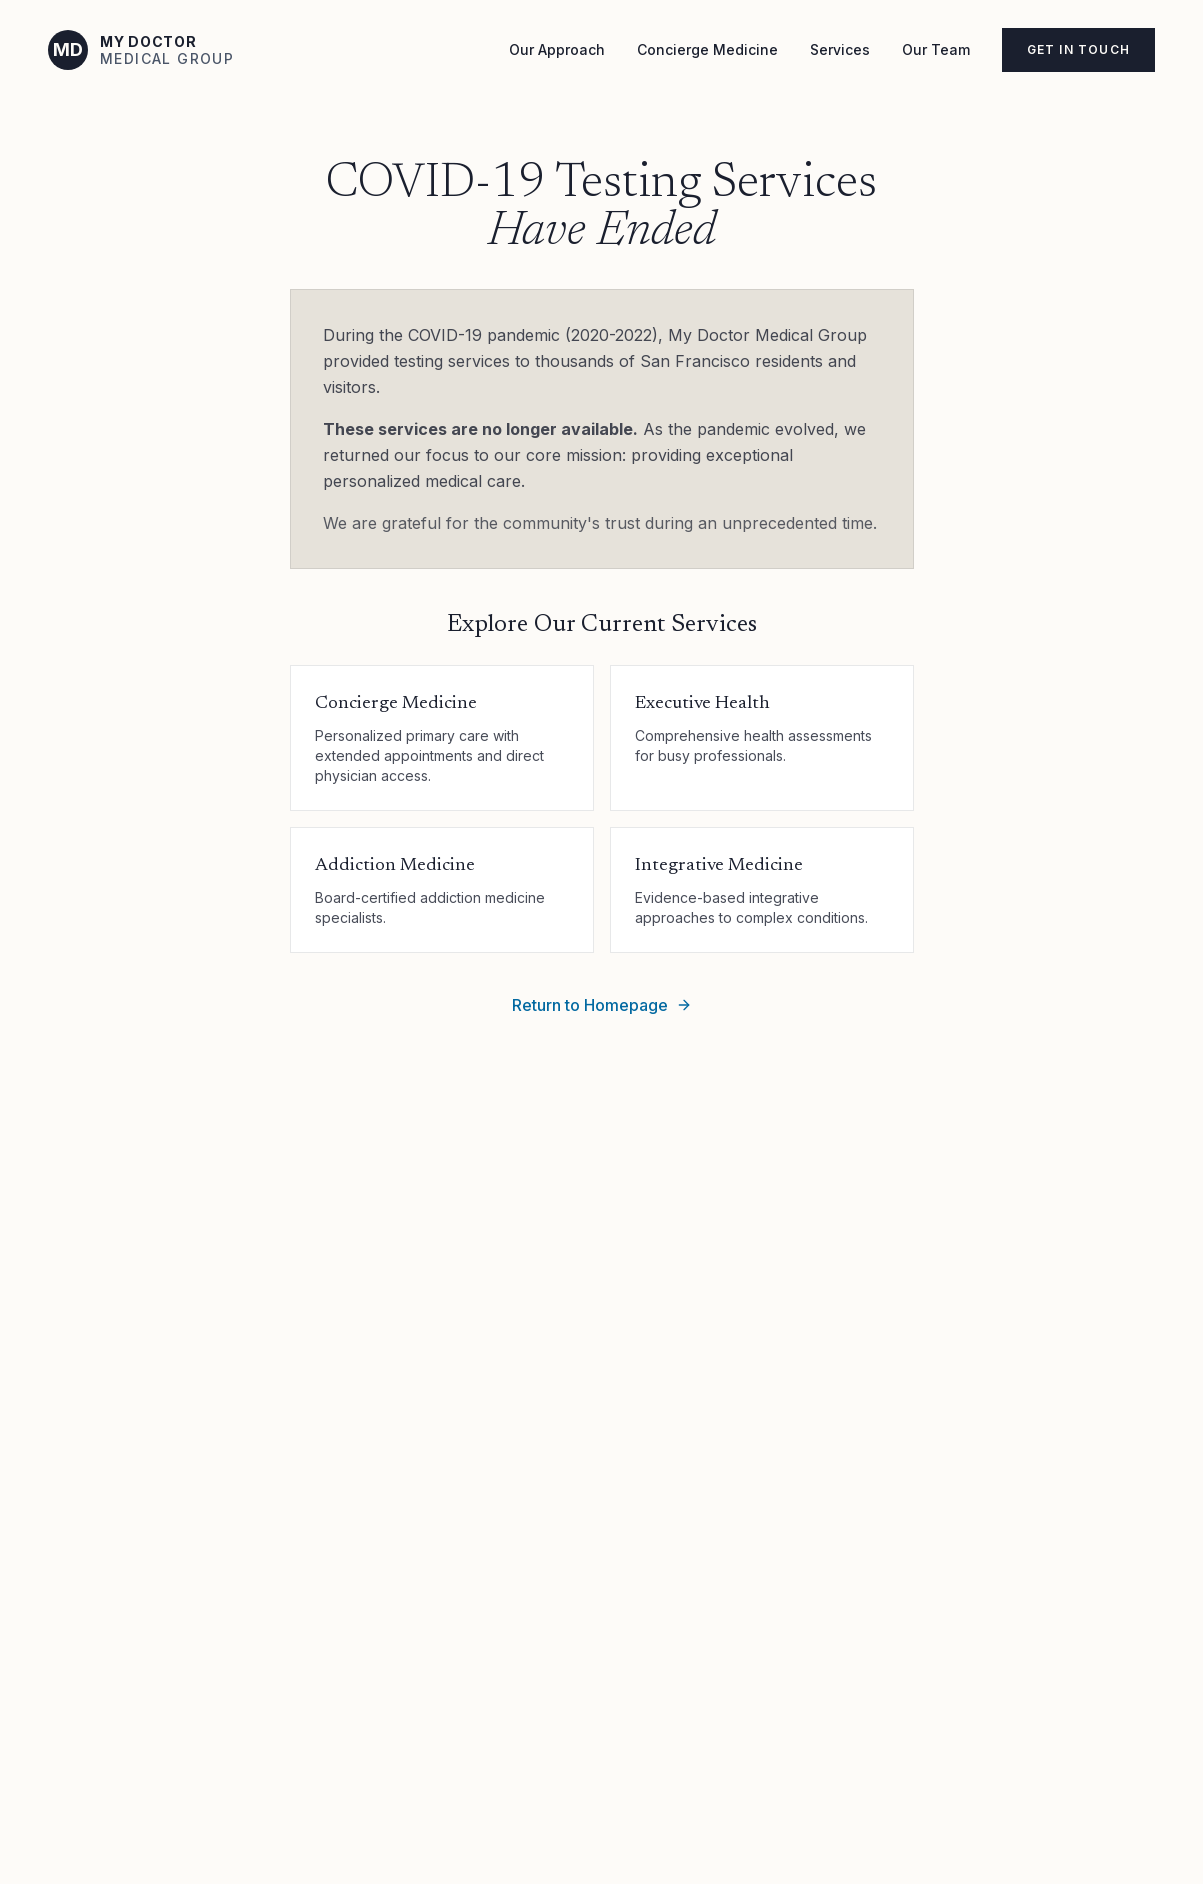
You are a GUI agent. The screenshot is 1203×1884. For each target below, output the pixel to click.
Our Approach (557, 49)
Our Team (936, 49)
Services (840, 49)
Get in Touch (1078, 49)
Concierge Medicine (707, 49)
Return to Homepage (602, 1005)
